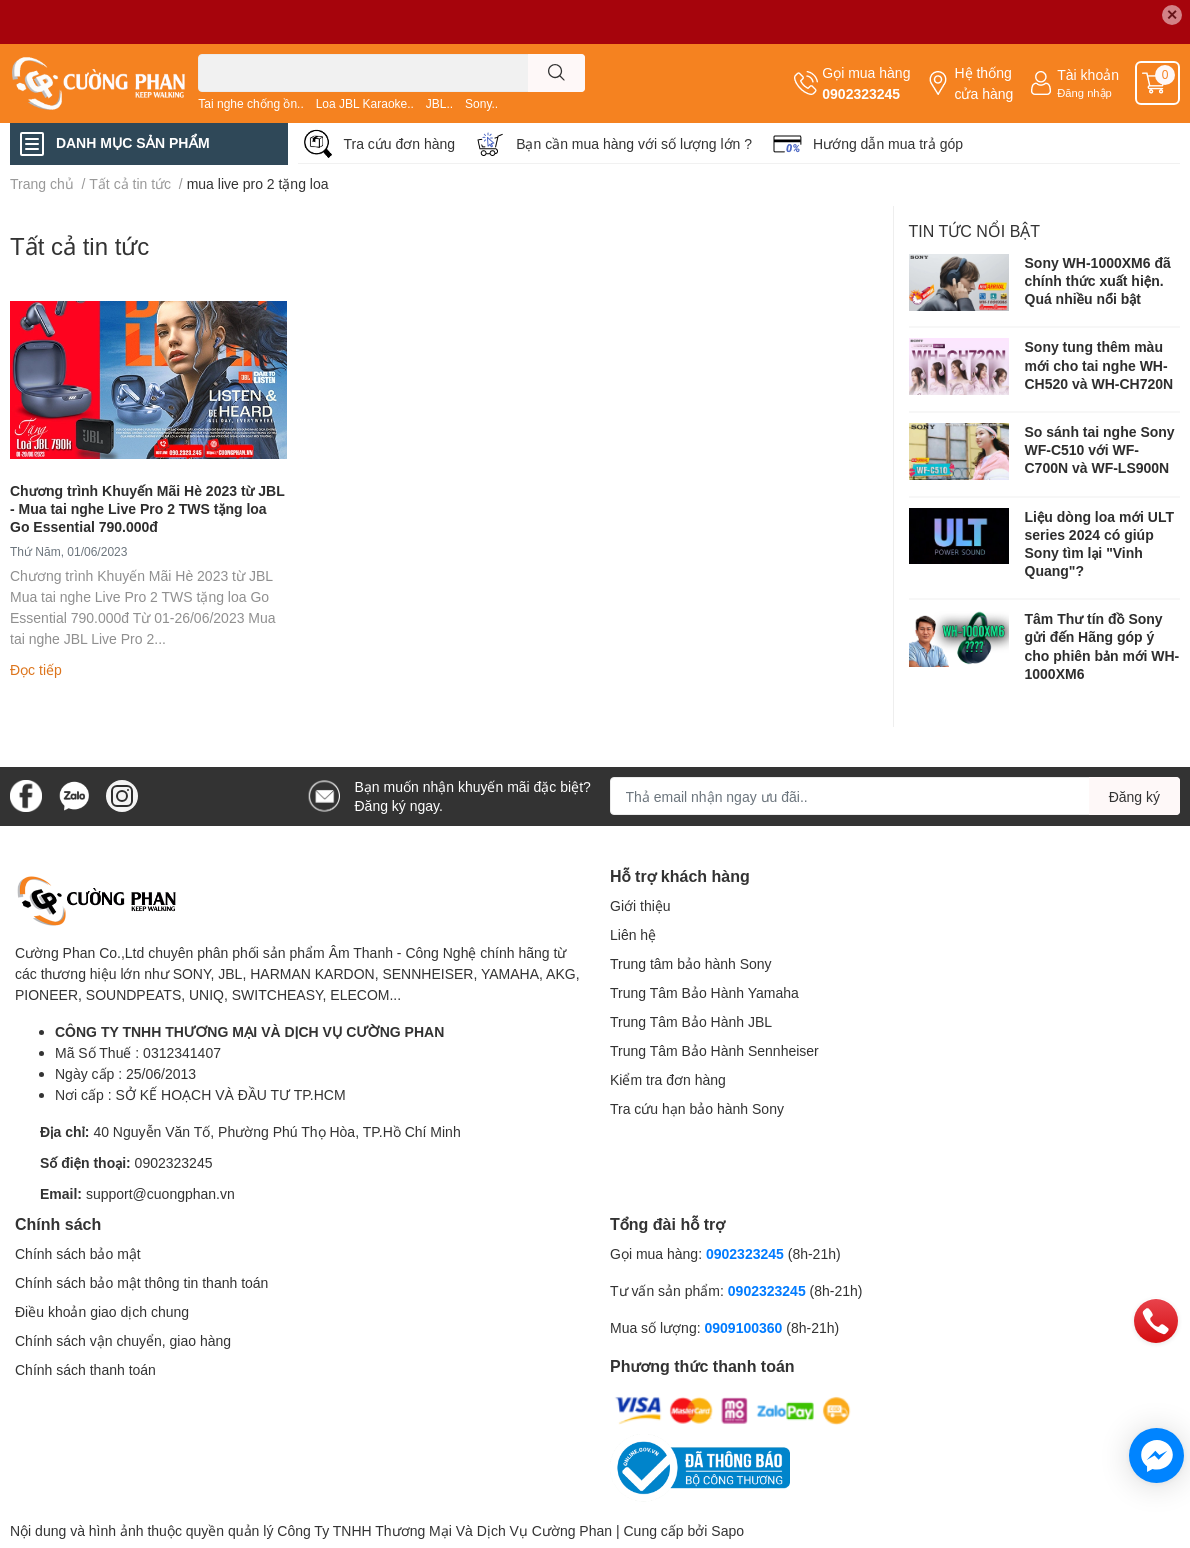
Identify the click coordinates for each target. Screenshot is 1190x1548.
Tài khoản (1088, 74)
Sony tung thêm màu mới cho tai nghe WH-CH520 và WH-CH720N (1099, 364)
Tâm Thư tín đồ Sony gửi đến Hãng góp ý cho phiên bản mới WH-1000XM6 (1102, 646)
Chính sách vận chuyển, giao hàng (123, 1340)
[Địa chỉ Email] (895, 796)
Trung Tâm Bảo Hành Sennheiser (714, 1050)
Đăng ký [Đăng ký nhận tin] (1134, 796)
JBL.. (439, 103)
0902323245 (861, 93)
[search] (556, 73)
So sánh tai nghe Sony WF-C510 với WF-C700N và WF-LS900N (1100, 449)
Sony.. (481, 103)
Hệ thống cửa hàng (983, 83)
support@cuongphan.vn (160, 1193)
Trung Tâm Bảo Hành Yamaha (704, 992)
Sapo (727, 1530)
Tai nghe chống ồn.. (250, 103)
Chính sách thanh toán (85, 1369)
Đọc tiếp (36, 669)
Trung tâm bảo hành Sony (691, 963)
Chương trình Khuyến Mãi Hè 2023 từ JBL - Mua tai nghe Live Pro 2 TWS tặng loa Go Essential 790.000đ (147, 508)
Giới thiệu (640, 905)
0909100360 (745, 1327)
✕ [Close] (1172, 14)
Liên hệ (633, 934)
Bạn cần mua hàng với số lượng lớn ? (634, 143)
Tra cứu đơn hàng (400, 143)
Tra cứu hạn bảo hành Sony (697, 1108)
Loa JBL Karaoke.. (365, 103)
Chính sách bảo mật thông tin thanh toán (141, 1282)
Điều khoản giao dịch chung (102, 1311)
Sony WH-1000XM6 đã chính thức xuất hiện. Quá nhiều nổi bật (1098, 280)
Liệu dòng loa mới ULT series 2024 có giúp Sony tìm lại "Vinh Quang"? (1099, 544)
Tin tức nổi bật (975, 230)
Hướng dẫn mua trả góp (888, 143)
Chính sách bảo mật (78, 1253)
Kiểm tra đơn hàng (668, 1079)
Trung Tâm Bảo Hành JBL (691, 1021)
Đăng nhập (1084, 92)
